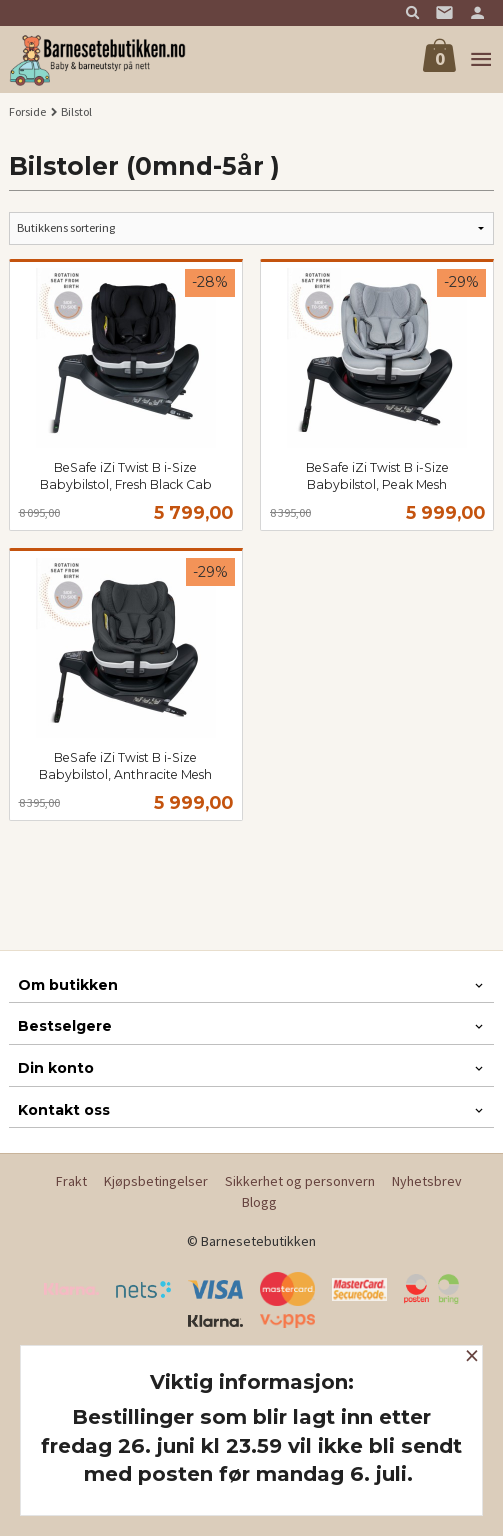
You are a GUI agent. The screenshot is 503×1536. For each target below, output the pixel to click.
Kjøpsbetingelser (156, 1181)
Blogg (259, 1202)
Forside (27, 111)
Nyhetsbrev (427, 1181)
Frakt (71, 1181)
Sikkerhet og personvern (300, 1181)
